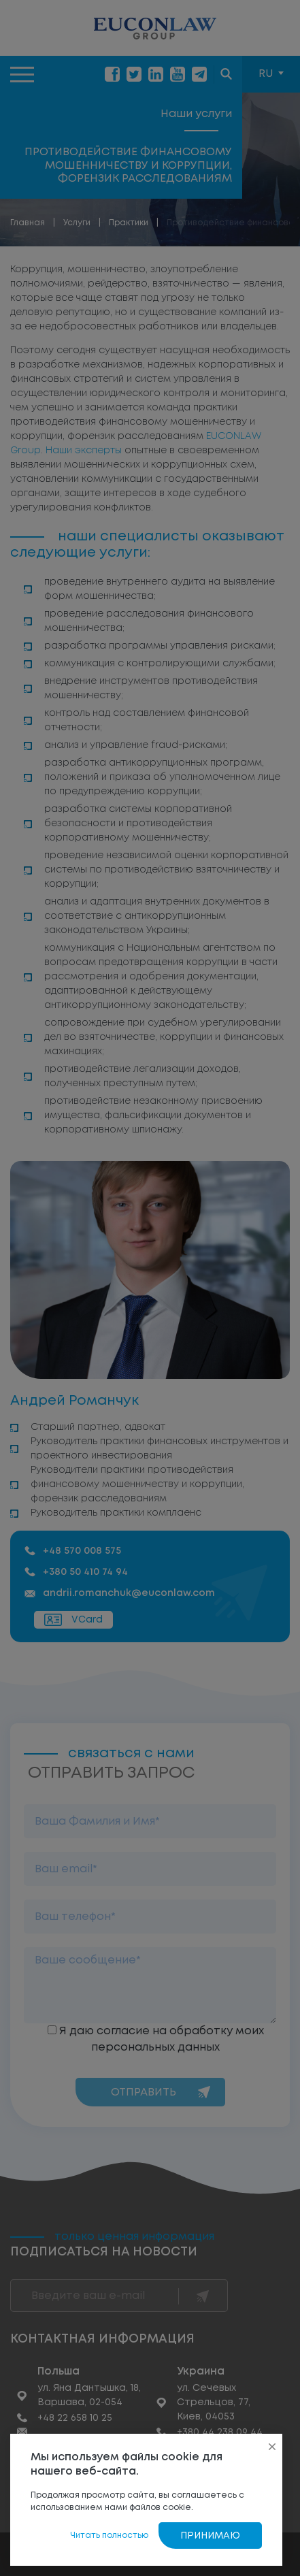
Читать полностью (109, 2535)
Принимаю (210, 2536)
